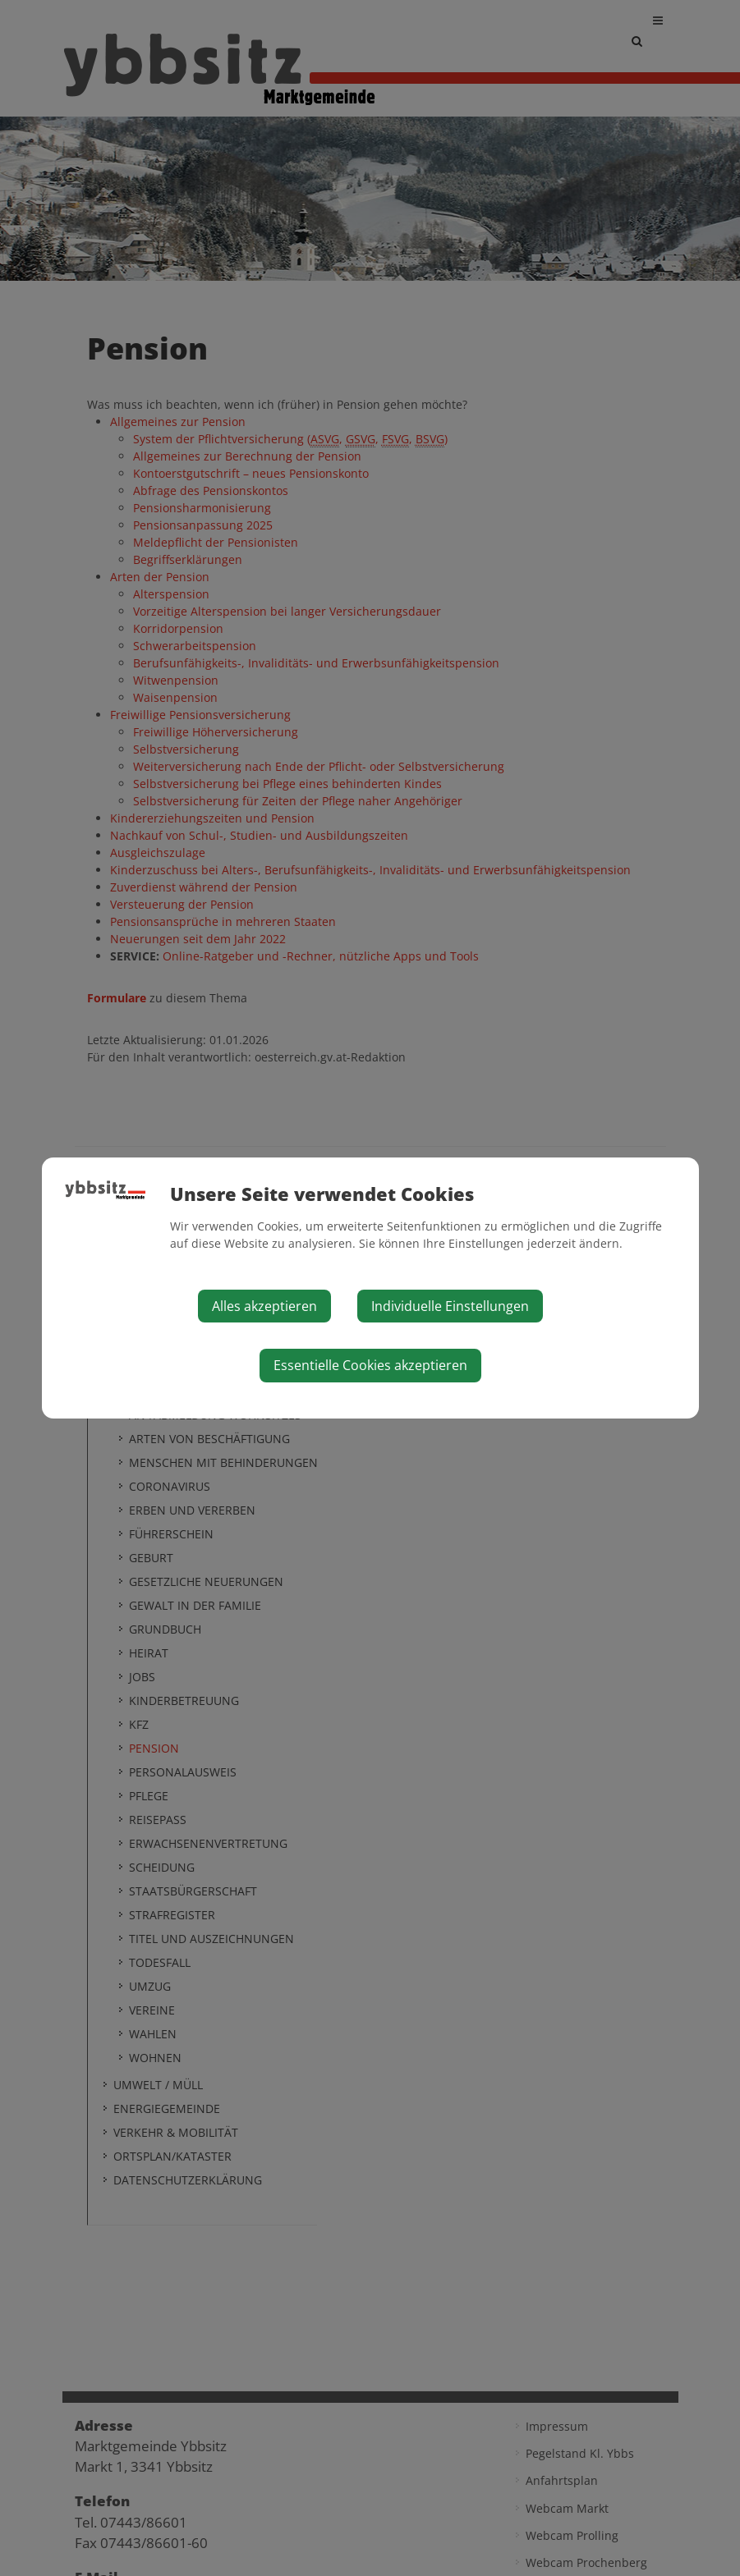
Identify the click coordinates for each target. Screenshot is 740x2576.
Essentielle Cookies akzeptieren (370, 1365)
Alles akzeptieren (264, 1306)
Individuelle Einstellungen (450, 1306)
